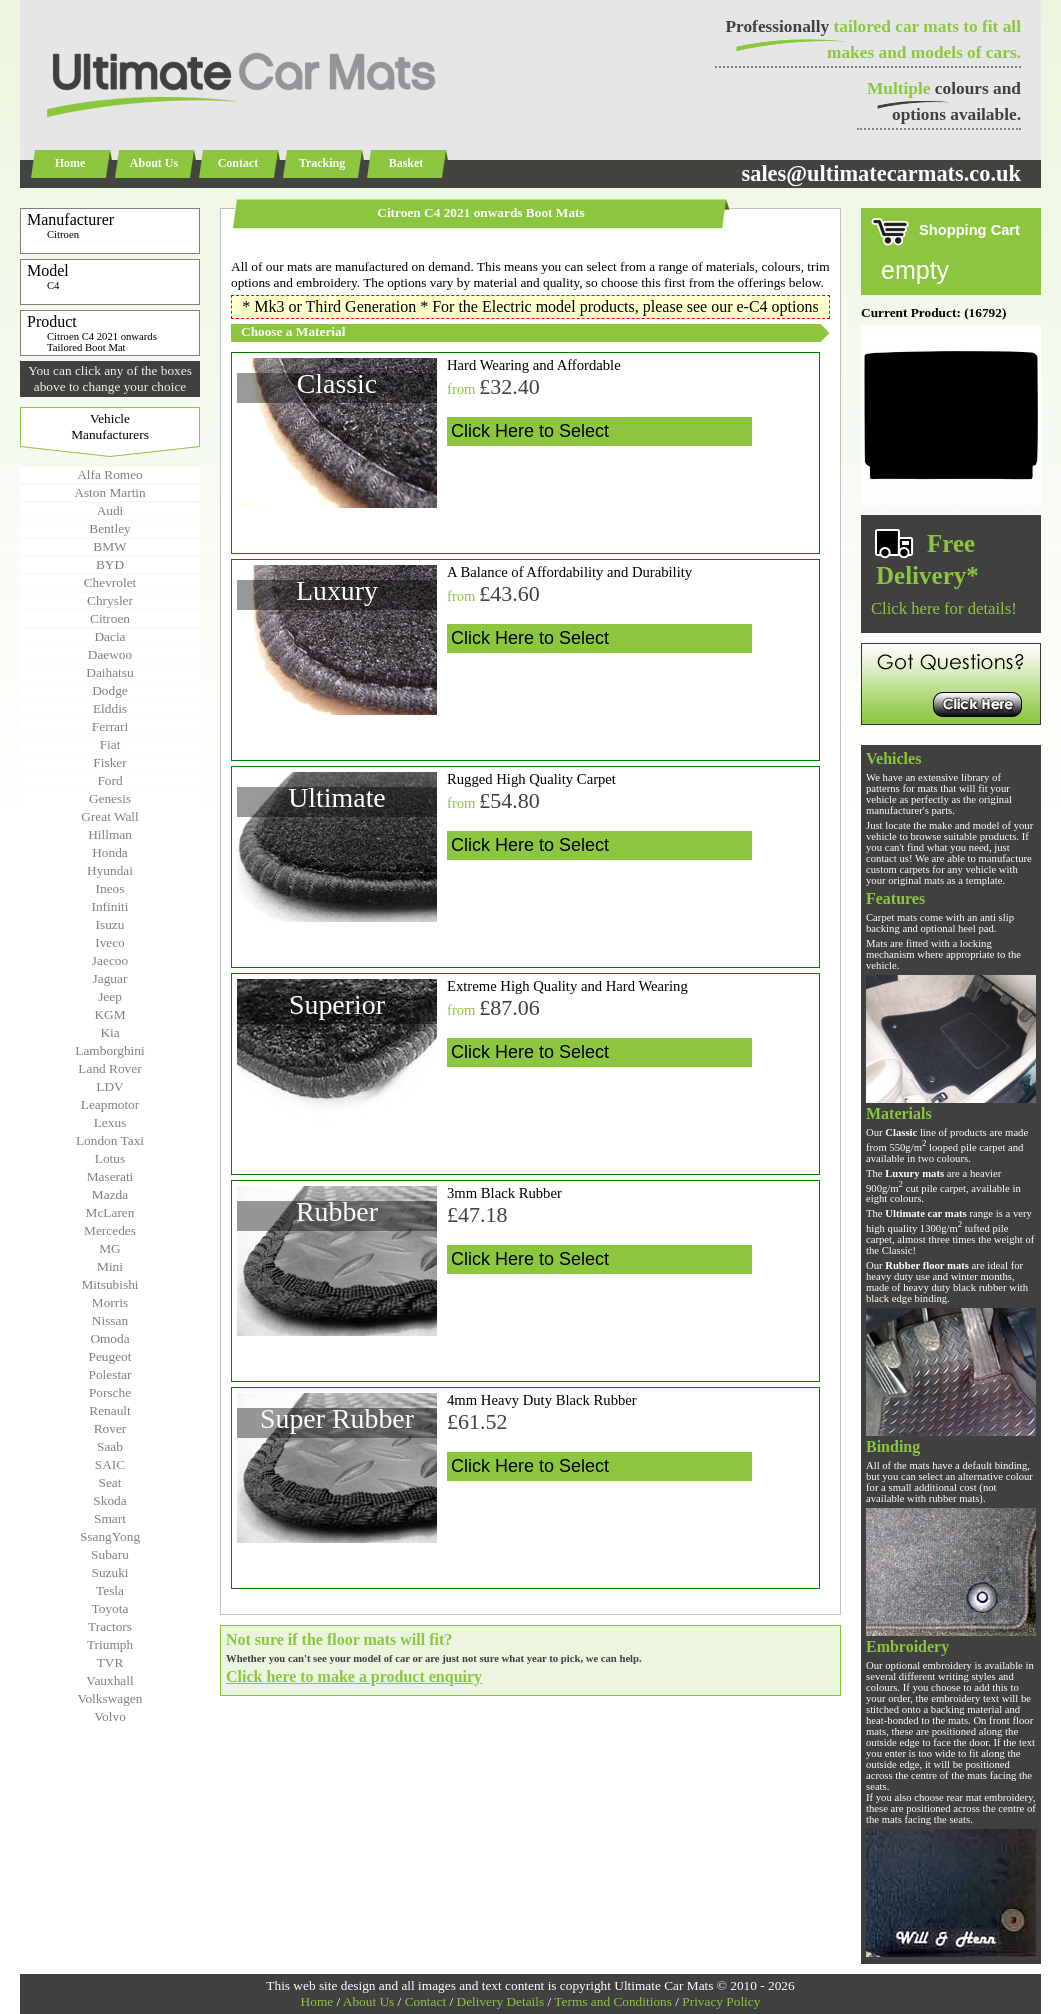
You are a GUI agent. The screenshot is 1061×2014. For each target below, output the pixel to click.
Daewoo (110, 654)
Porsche (110, 1392)
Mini (110, 1266)
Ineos (110, 888)
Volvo (110, 1716)
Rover (110, 1428)
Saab (110, 1446)
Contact (238, 163)
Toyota (110, 1608)
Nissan (110, 1320)
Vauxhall (109, 1680)
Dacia (109, 636)
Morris (110, 1302)
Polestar (110, 1374)
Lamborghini (109, 1050)
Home (70, 163)
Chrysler (110, 600)
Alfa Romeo (110, 474)
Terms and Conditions (613, 2001)
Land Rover (109, 1068)
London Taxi (110, 1140)
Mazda (110, 1194)
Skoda (109, 1500)
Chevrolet (110, 582)
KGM (109, 1014)
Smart (110, 1518)
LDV (109, 1086)
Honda (110, 852)
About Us (154, 163)
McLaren (110, 1212)
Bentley (109, 528)
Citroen (110, 618)
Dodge (110, 690)
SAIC (110, 1464)
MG (109, 1248)
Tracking (322, 163)
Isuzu (110, 924)
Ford (109, 780)
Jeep (110, 996)
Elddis (110, 708)
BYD (110, 564)
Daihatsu (109, 672)
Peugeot (110, 1356)
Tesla (110, 1590)
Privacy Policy (721, 2001)
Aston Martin (109, 492)
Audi (110, 510)
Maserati (110, 1176)
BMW (109, 546)
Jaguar (110, 978)
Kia (109, 1032)
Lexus (110, 1122)
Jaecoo (110, 960)
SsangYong (110, 1536)
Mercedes (110, 1230)
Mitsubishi (109, 1284)
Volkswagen (110, 1698)
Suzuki (109, 1572)
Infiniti (109, 906)
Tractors (110, 1626)
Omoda (109, 1338)
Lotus (110, 1158)
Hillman (110, 834)
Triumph (110, 1644)
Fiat (110, 744)
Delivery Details (501, 2001)
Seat (110, 1482)
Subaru (110, 1554)
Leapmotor (110, 1104)
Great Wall (110, 816)
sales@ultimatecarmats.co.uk (881, 173)
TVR (110, 1662)
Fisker (109, 762)
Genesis (110, 798)
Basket (406, 163)
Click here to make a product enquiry (354, 1676)
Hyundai (110, 870)
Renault (109, 1410)
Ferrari (110, 726)
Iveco (110, 942)
